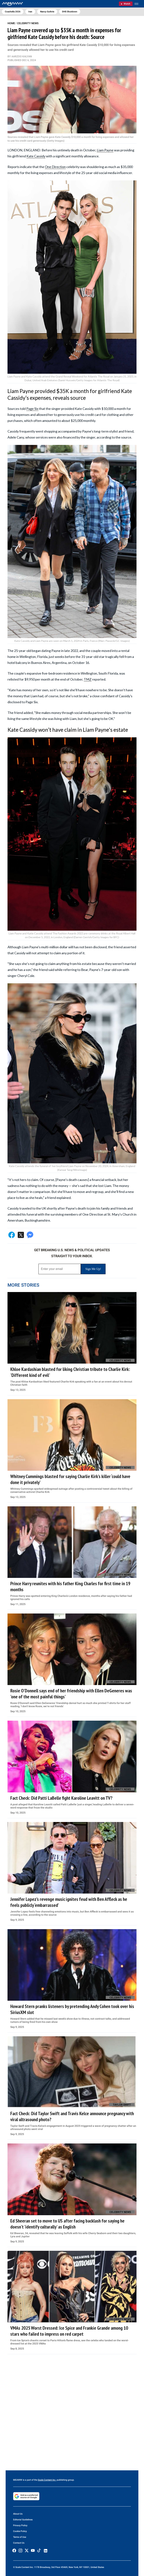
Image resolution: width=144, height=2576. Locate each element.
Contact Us (18, 2543)
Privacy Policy (20, 2525)
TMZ (88, 679)
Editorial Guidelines (23, 2519)
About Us (17, 2513)
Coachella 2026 (12, 11)
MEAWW (17, 2480)
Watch (127, 3)
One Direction (55, 167)
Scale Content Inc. (47, 2480)
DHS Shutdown (69, 11)
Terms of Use (19, 2537)
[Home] (12, 4)
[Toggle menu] (138, 4)
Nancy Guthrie (47, 11)
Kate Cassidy (35, 156)
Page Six (32, 409)
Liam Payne (105, 150)
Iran (30, 11)
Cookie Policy (20, 2531)
